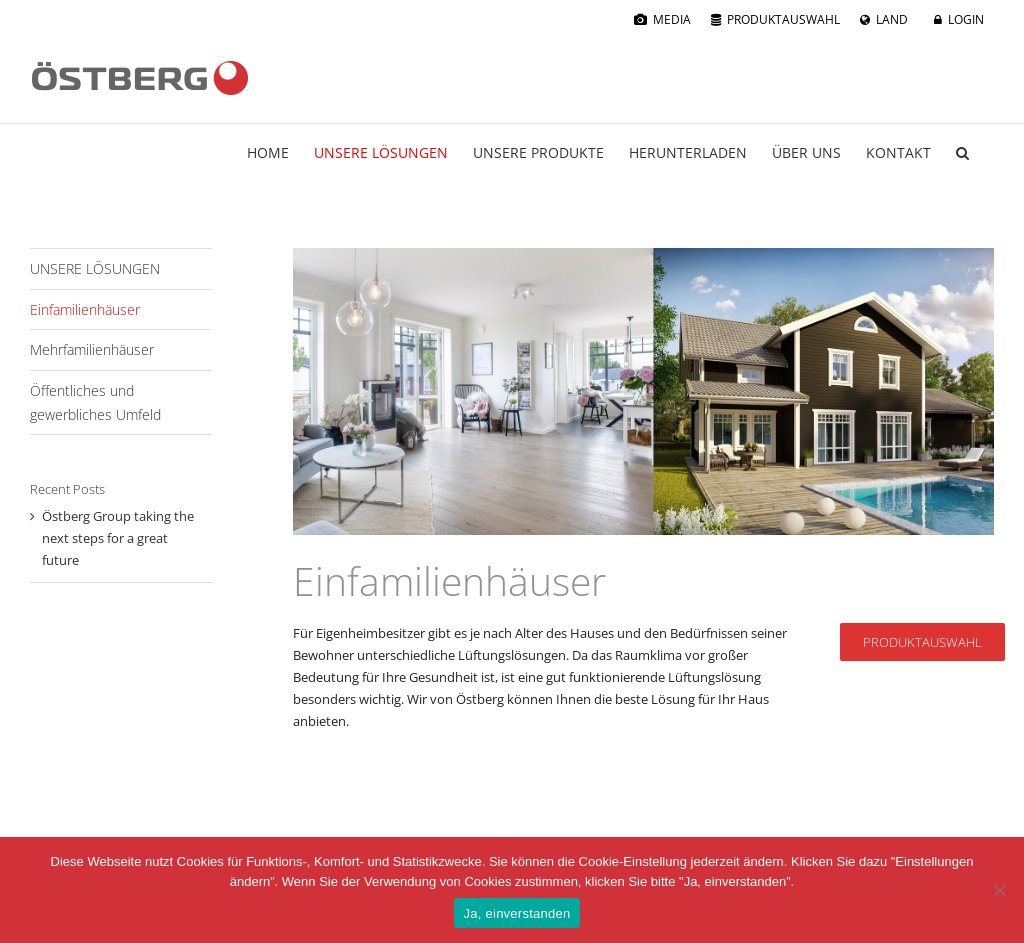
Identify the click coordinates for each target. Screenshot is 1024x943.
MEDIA (672, 19)
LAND (892, 19)
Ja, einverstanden (517, 913)
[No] (999, 890)
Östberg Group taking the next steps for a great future (118, 538)
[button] (962, 153)
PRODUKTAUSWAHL (783, 19)
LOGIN (966, 19)
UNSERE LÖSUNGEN (95, 268)
